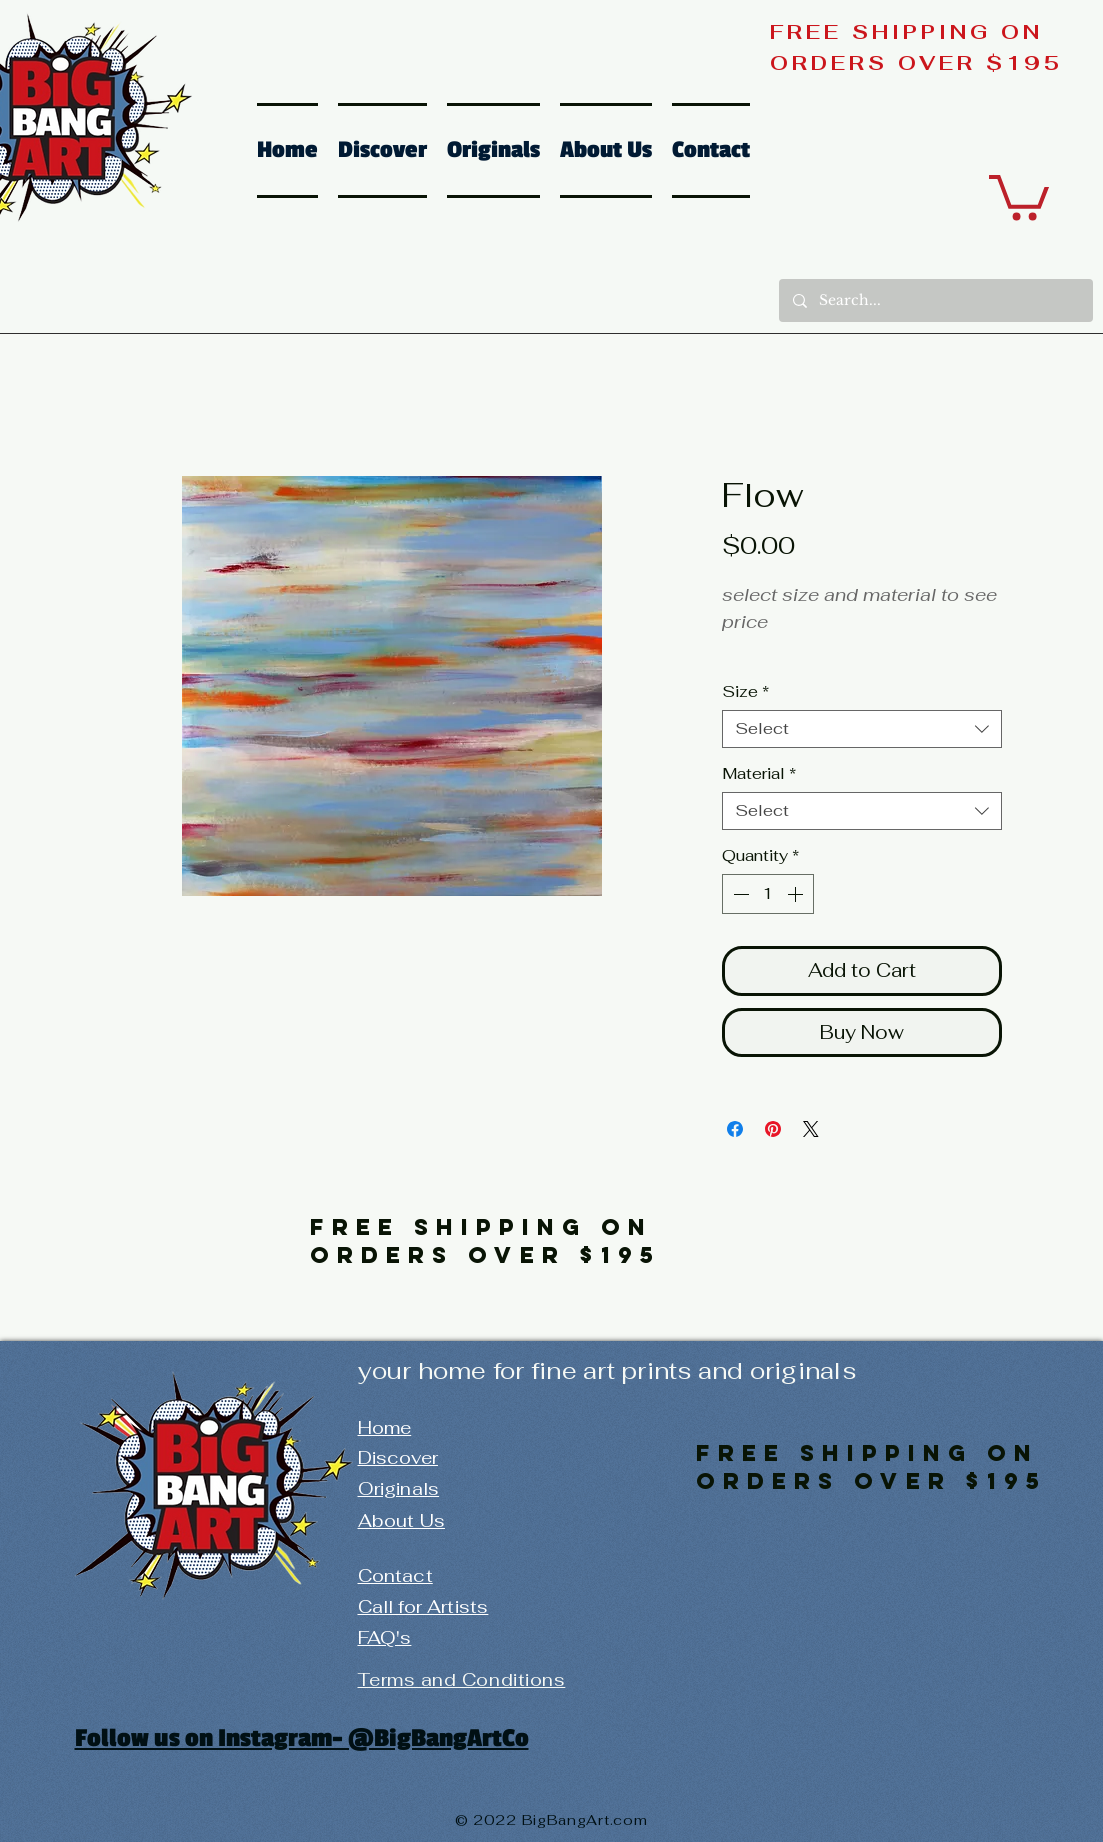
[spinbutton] (768, 894)
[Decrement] (739, 894)
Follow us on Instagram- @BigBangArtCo (302, 1738)
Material (759, 774)
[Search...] (935, 300)
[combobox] (862, 729)
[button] (1019, 195)
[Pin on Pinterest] (773, 1129)
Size (745, 692)
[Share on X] (811, 1129)
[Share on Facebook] (735, 1129)
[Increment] (797, 894)
